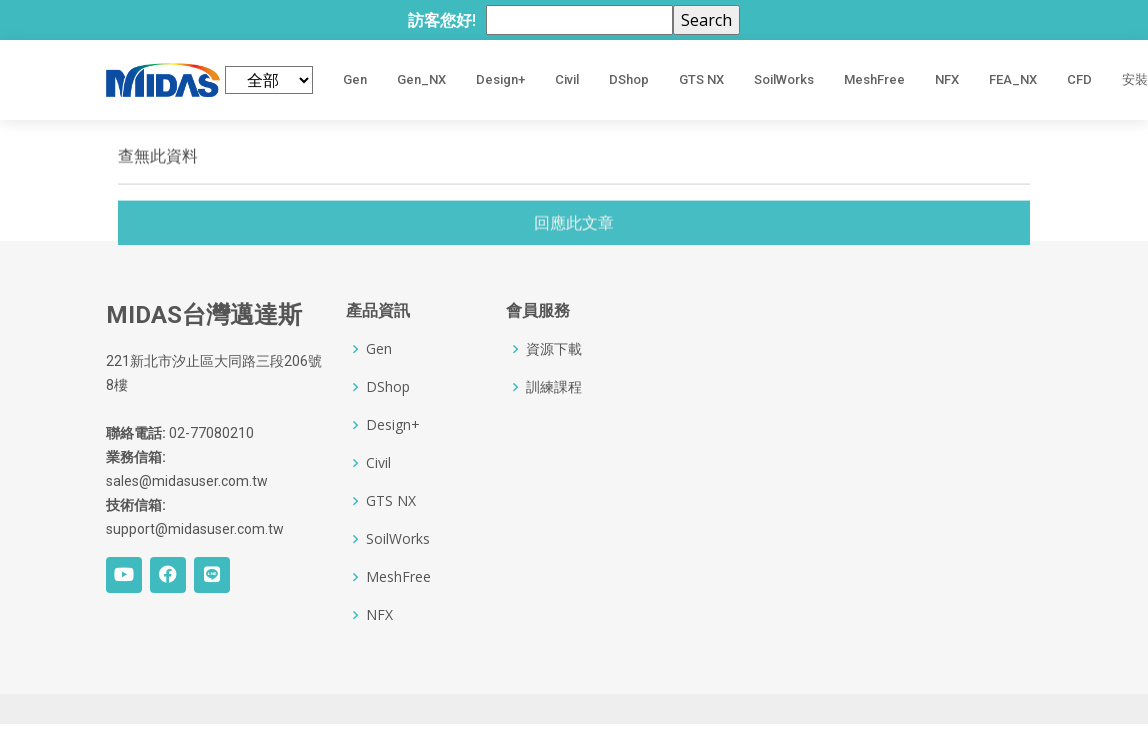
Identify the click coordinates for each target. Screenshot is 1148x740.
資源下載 (554, 349)
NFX (947, 79)
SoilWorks (784, 79)
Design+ (500, 79)
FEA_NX (1013, 79)
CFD (1079, 79)
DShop (629, 79)
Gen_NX (421, 79)
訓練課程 (554, 387)
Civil (567, 79)
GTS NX (701, 79)
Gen (355, 79)
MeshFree (874, 79)
